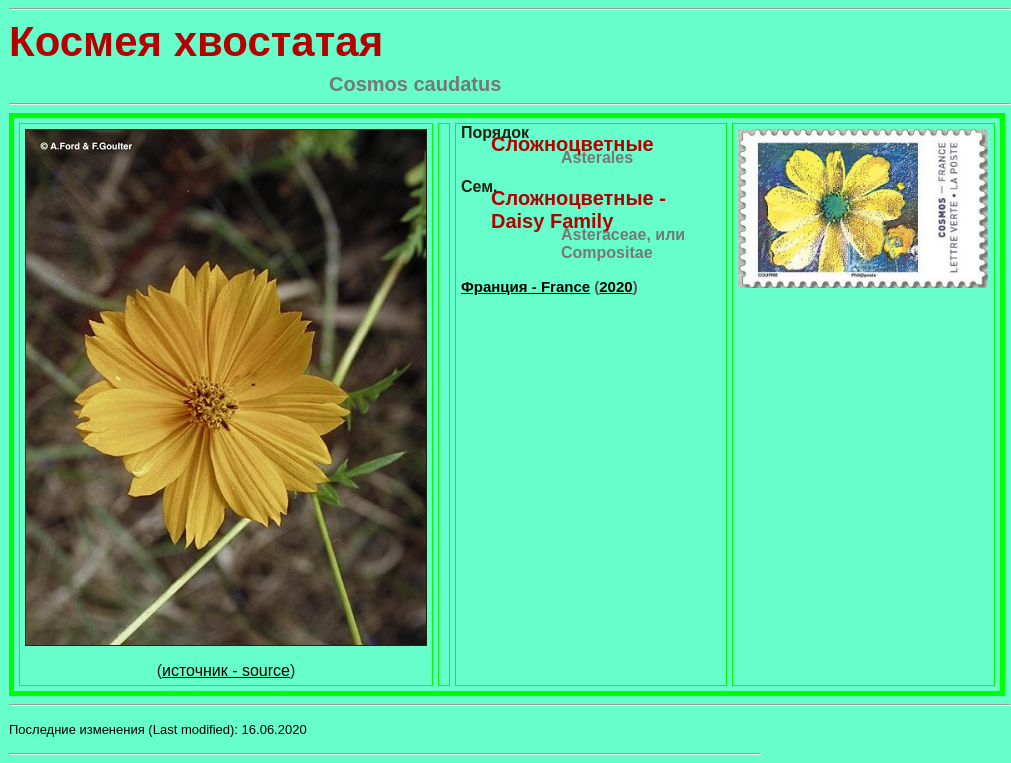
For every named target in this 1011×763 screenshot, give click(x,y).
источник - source (226, 670)
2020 (615, 286)
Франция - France (525, 286)
